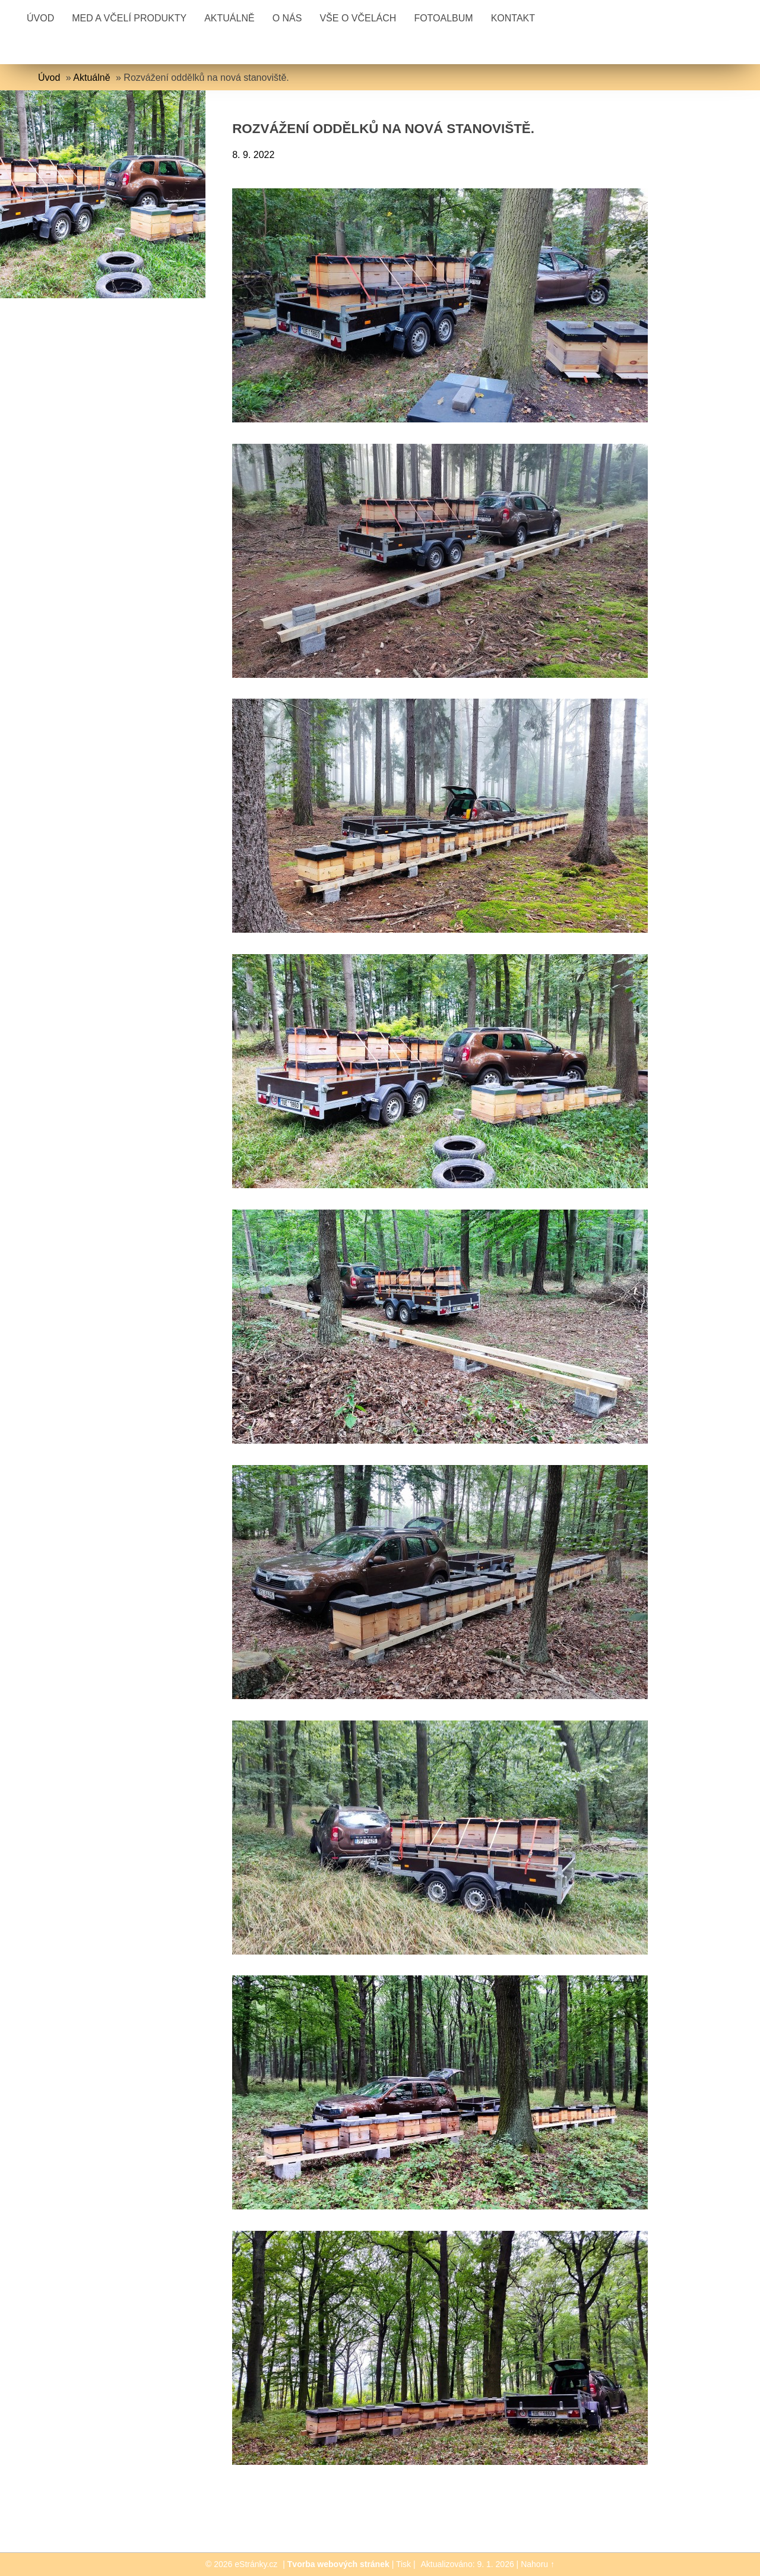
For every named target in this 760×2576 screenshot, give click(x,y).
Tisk (403, 2564)
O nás (287, 18)
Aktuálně (229, 18)
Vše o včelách (357, 18)
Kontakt (513, 18)
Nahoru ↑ (538, 2564)
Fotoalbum (443, 18)
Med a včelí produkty (129, 18)
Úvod (40, 18)
